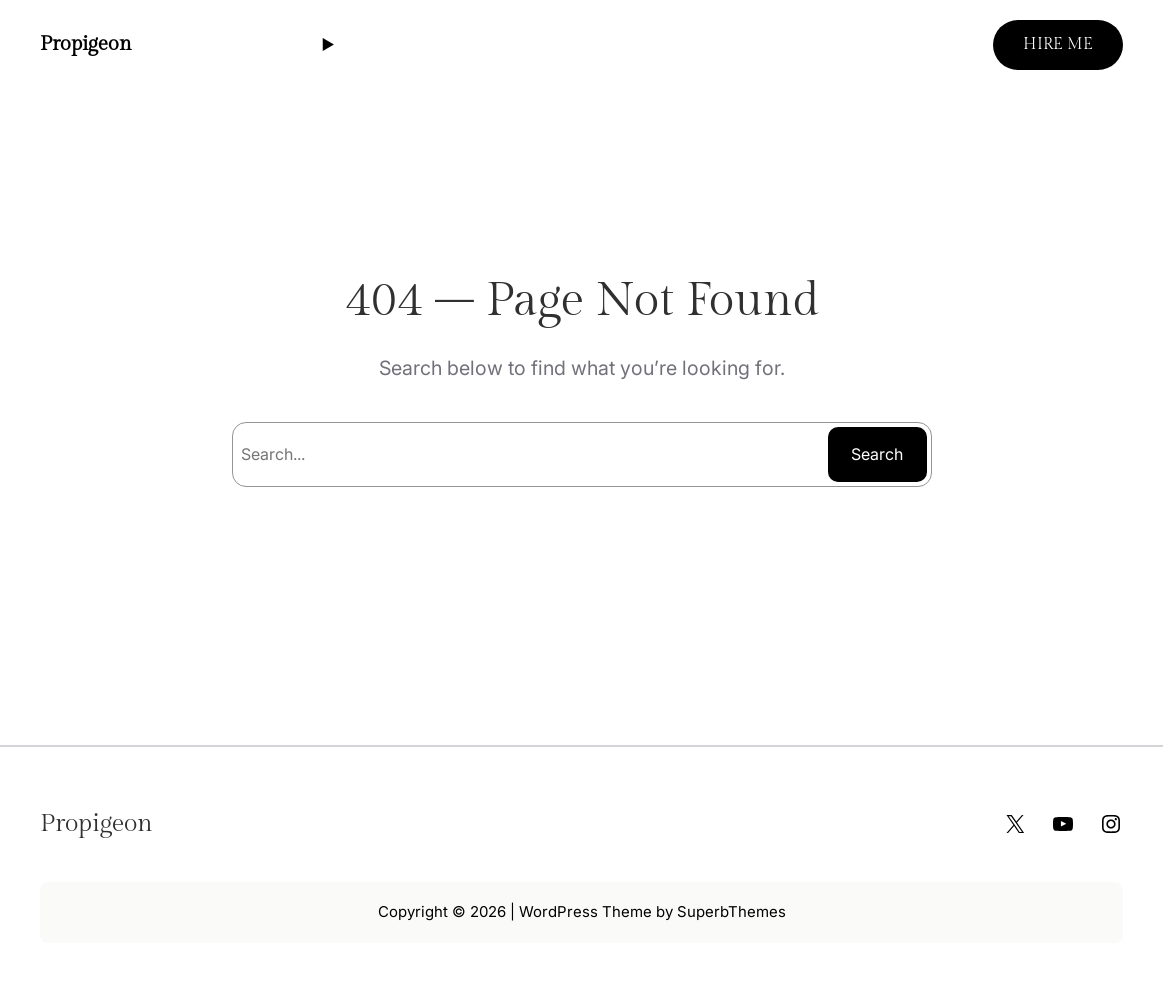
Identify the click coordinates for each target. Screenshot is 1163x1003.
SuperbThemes (731, 912)
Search (877, 454)
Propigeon (86, 44)
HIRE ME (1058, 44)
